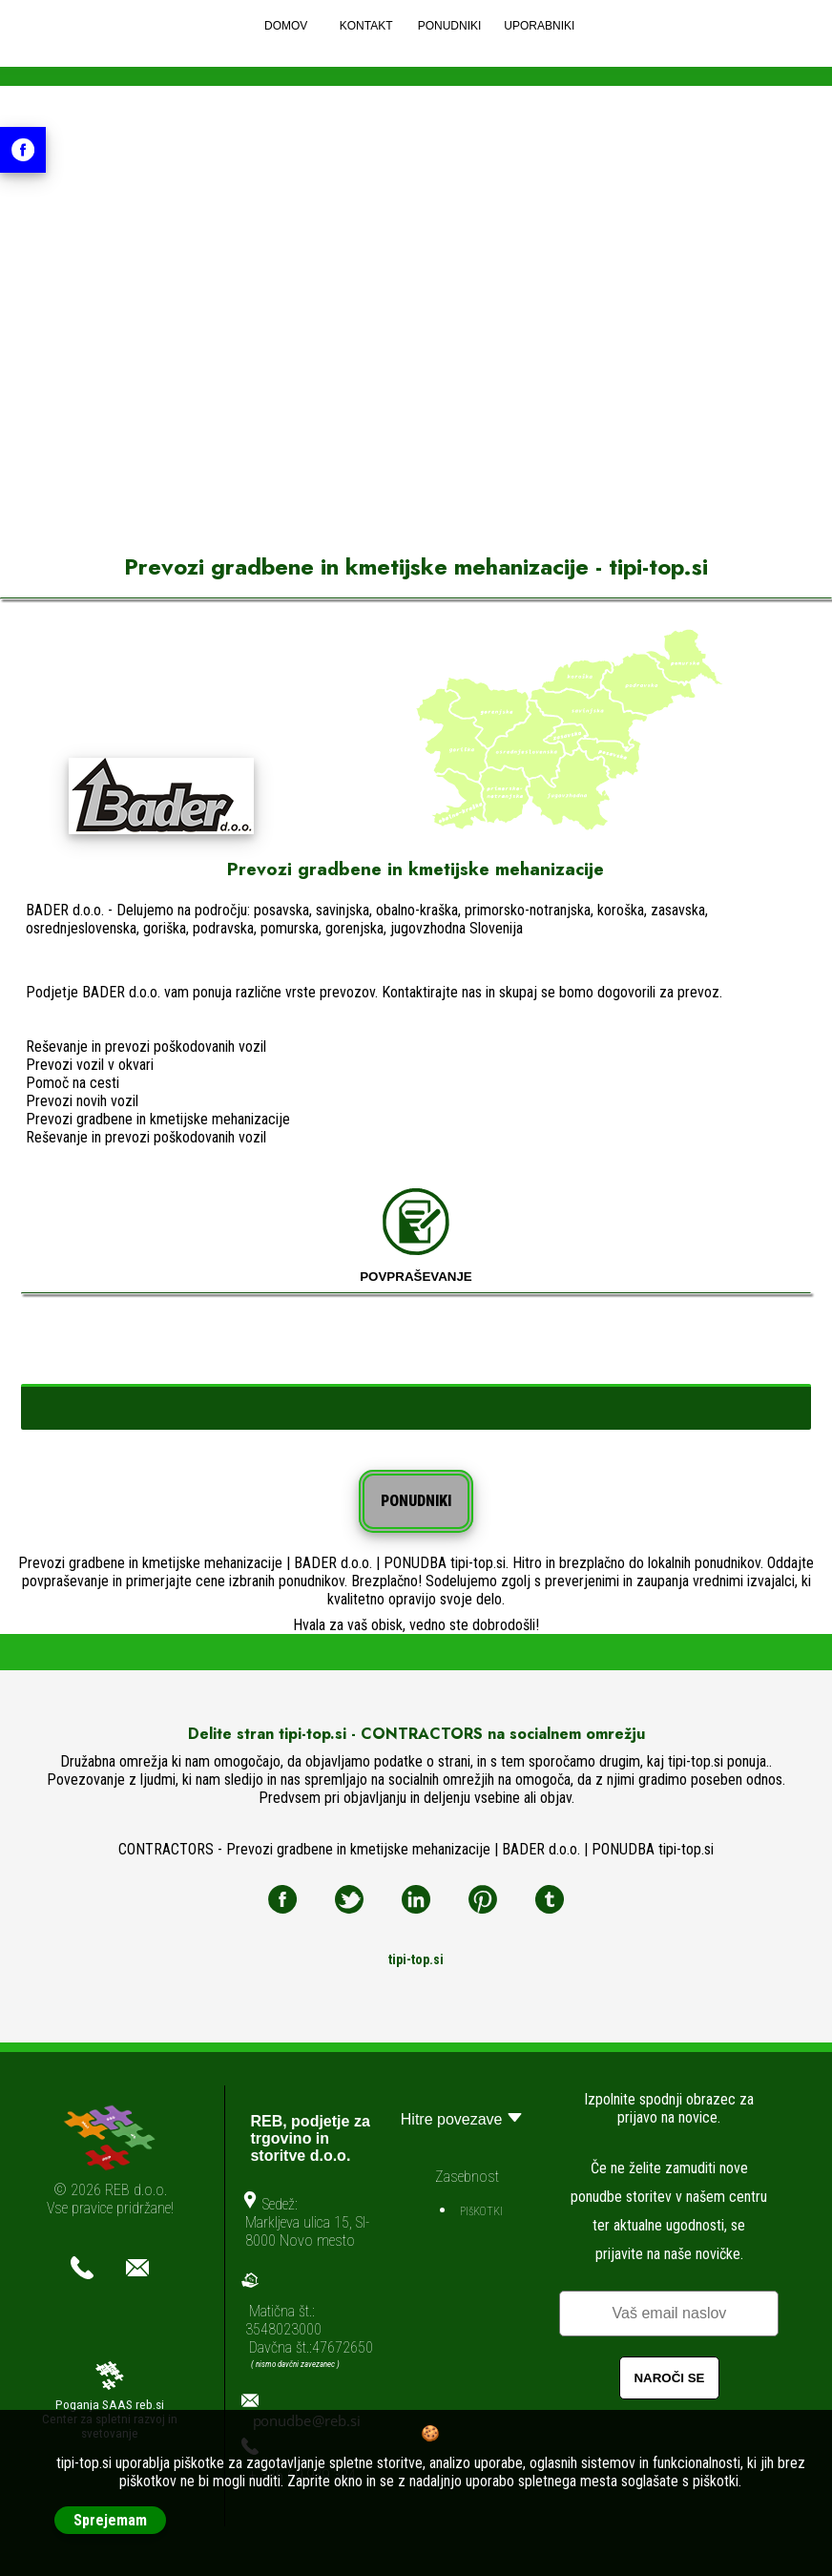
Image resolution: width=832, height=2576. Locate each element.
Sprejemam (110, 2520)
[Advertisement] (416, 360)
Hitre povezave (464, 2117)
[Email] (669, 2313)
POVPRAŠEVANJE (416, 1236)
